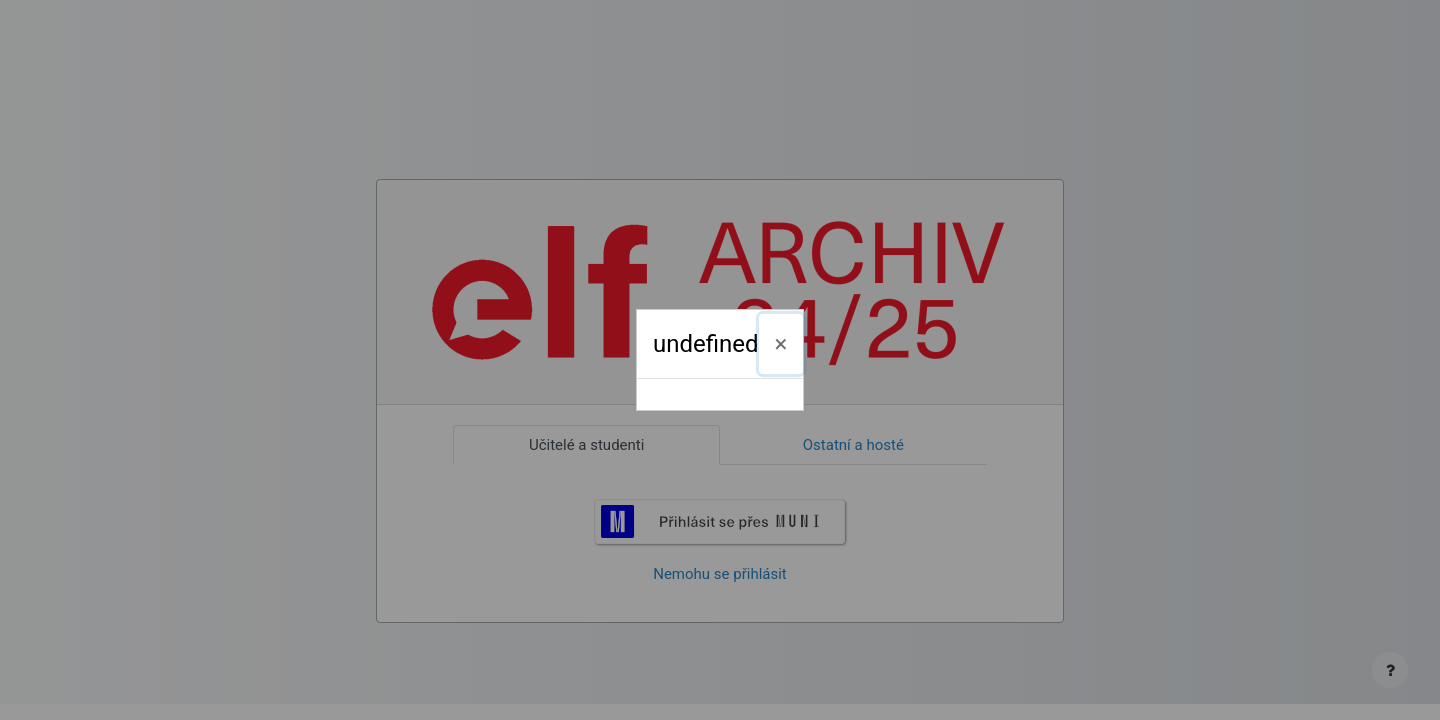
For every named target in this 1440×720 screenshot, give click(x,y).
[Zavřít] (781, 344)
